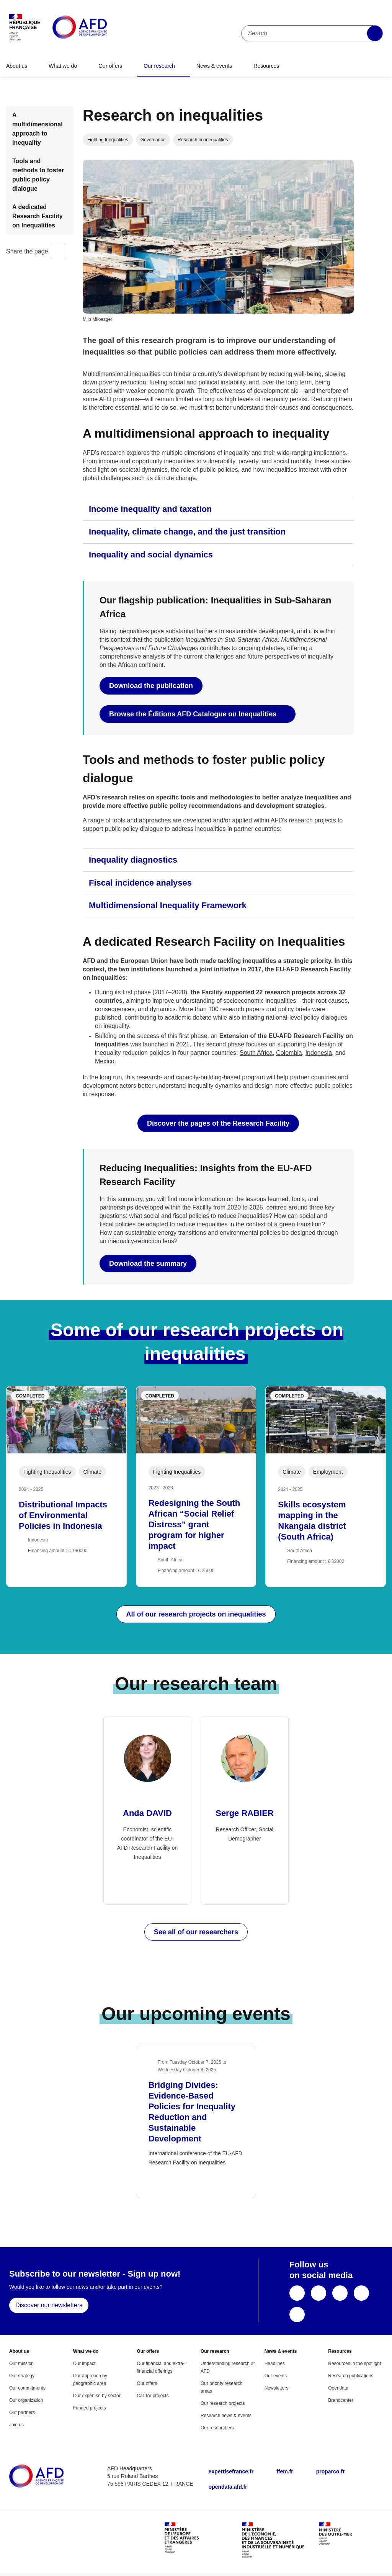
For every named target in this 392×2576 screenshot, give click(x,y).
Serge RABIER (245, 1813)
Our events (276, 2375)
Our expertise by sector (97, 2395)
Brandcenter (340, 2400)
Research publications (350, 2375)
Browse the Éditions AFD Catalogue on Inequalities (193, 714)
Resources (266, 66)
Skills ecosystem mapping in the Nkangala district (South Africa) (312, 1520)
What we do (63, 66)
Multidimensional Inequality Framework (168, 905)
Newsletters (277, 2388)
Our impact (84, 2363)
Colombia (289, 1052)
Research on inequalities (203, 139)
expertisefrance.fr (231, 2471)
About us (16, 66)
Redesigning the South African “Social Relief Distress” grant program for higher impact (194, 1524)
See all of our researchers (196, 1932)
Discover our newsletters (48, 2305)
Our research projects (223, 2403)
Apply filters (374, 33)
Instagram (297, 2314)
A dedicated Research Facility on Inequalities (37, 216)
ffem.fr (284, 2471)
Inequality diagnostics (133, 860)
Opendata (338, 2388)
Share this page (58, 251)
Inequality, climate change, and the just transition (187, 531)
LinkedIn (361, 2293)
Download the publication (151, 686)
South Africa (256, 1052)
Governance (152, 139)
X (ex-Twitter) (318, 2293)
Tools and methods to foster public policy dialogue (38, 175)
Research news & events (226, 2415)
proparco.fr (330, 2471)
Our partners (22, 2412)
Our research (159, 66)
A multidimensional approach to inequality (37, 129)
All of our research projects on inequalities (196, 1614)
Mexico (104, 1061)
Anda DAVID (147, 1813)
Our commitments (27, 2388)
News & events (214, 66)
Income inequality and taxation (150, 509)
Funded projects (89, 2408)
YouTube (340, 2293)
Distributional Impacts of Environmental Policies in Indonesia (63, 1515)
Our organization (26, 2400)
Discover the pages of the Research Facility (218, 1123)
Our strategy (21, 2375)
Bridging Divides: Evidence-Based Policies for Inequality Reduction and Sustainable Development (192, 2111)
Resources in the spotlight (354, 2363)
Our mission (21, 2363)
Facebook (297, 2293)
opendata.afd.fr (228, 2487)
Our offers (110, 66)
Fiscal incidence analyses (140, 883)
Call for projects (152, 2395)
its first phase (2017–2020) (151, 992)
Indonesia (318, 1052)
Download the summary (148, 1263)
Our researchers (217, 2428)
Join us (16, 2424)
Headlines (275, 2363)
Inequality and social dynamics (151, 554)
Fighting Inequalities (107, 139)
